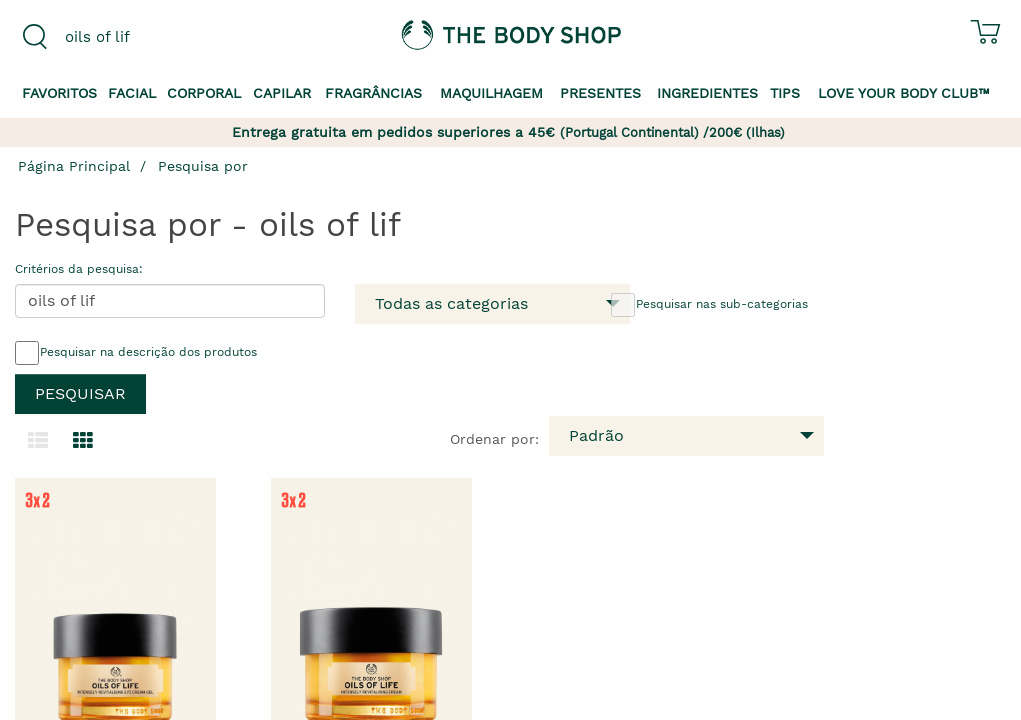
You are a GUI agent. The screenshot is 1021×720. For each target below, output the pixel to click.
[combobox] (127, 37)
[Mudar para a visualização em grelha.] (83, 441)
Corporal (204, 93)
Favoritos (59, 93)
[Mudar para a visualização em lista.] (38, 441)
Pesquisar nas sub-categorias (709, 305)
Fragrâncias (373, 93)
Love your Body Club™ (904, 93)
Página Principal (74, 166)
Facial (132, 93)
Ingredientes (707, 93)
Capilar (282, 93)
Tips (785, 93)
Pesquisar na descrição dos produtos (136, 353)
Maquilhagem (491, 93)
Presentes (600, 93)
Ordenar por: (494, 439)
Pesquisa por (203, 166)
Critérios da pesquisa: (79, 269)
